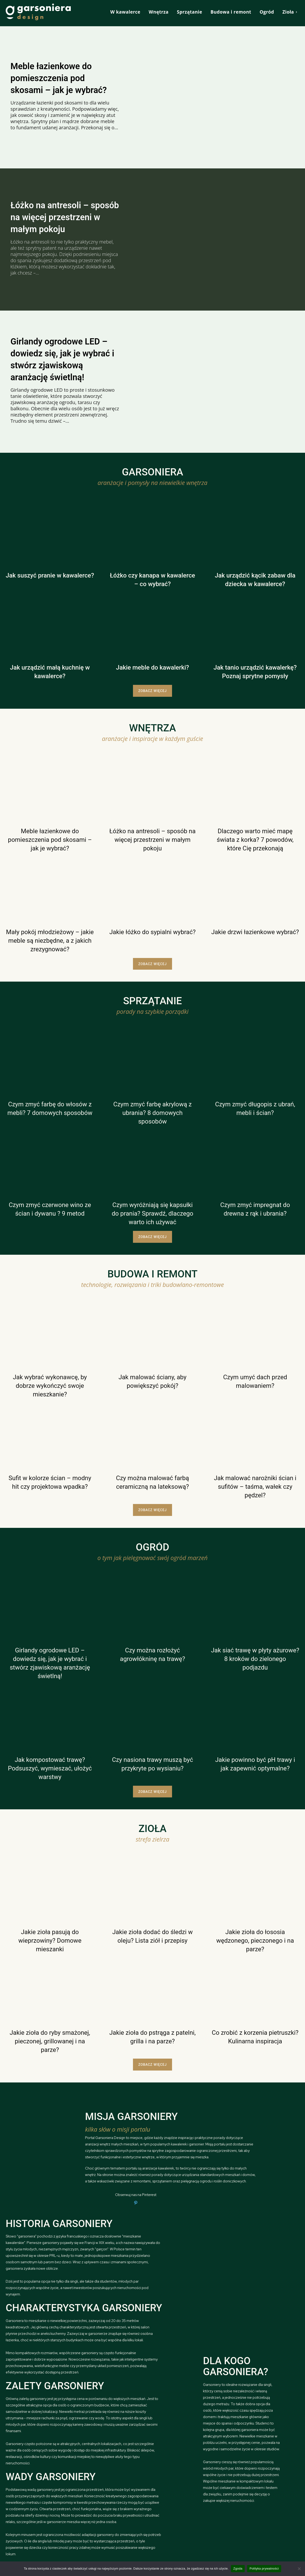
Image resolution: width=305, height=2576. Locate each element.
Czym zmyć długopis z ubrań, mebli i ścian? (255, 1127)
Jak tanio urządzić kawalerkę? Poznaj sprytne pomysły (255, 676)
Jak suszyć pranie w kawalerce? (50, 579)
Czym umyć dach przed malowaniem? (255, 1409)
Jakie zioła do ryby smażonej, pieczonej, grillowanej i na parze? (50, 2071)
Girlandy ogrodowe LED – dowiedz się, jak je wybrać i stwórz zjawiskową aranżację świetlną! (61, 358)
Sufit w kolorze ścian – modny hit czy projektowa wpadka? (50, 1515)
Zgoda (237, 2568)
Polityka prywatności (264, 2568)
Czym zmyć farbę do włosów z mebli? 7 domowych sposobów (50, 1132)
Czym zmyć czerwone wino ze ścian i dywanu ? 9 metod (50, 1232)
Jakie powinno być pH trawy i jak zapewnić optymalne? (255, 1797)
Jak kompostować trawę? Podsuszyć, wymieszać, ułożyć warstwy (50, 1797)
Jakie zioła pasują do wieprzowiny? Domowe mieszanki (50, 1970)
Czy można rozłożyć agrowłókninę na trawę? (152, 1683)
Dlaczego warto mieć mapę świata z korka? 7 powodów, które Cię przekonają (255, 854)
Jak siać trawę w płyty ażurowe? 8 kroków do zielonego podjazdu (255, 1688)
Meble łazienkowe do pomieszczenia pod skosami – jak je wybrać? (59, 77)
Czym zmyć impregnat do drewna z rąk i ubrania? (255, 1228)
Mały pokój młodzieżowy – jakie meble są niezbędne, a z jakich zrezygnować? (49, 959)
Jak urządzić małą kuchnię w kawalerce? (49, 672)
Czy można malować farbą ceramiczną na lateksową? (152, 1510)
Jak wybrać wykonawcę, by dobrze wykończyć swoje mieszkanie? (49, 1414)
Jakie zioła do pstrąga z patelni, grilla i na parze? (152, 2066)
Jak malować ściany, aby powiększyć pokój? (152, 1409)
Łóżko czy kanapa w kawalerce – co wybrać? (152, 579)
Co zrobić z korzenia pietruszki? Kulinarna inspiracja (255, 2071)
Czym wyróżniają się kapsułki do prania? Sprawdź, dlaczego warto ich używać (152, 1237)
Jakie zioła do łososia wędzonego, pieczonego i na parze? (255, 1970)
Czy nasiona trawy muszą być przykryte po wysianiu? (152, 1792)
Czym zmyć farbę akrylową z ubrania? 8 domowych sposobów (152, 1132)
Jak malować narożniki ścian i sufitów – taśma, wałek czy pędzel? (255, 1515)
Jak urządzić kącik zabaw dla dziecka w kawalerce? (255, 579)
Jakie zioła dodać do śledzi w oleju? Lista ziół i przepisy (152, 1965)
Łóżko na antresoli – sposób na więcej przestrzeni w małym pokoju (64, 216)
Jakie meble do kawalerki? (152, 668)
